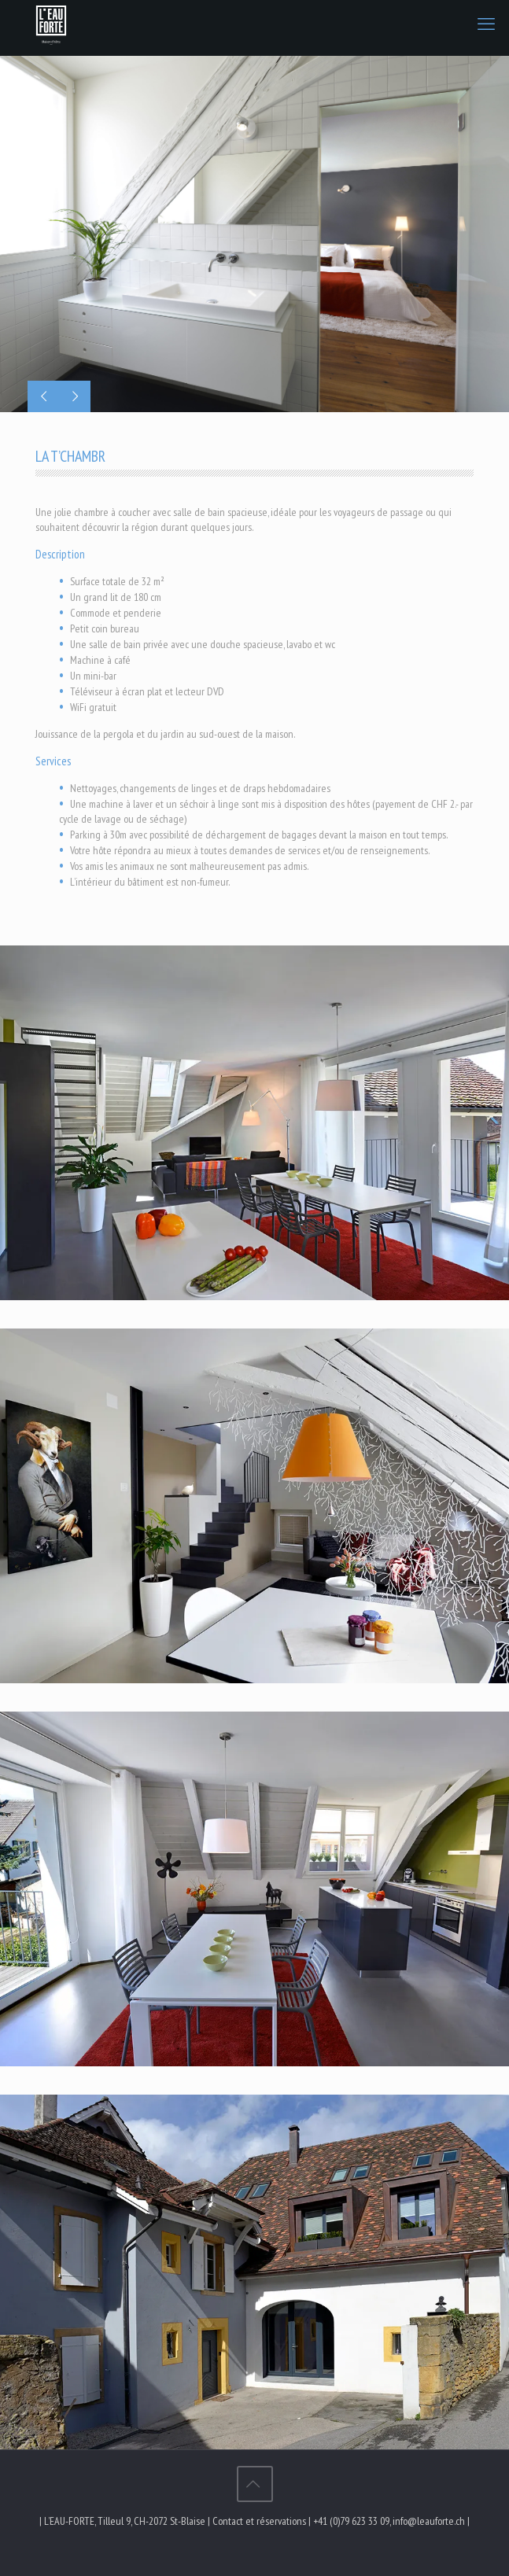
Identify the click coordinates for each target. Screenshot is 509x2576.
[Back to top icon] (255, 2484)
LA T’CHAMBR (70, 456)
